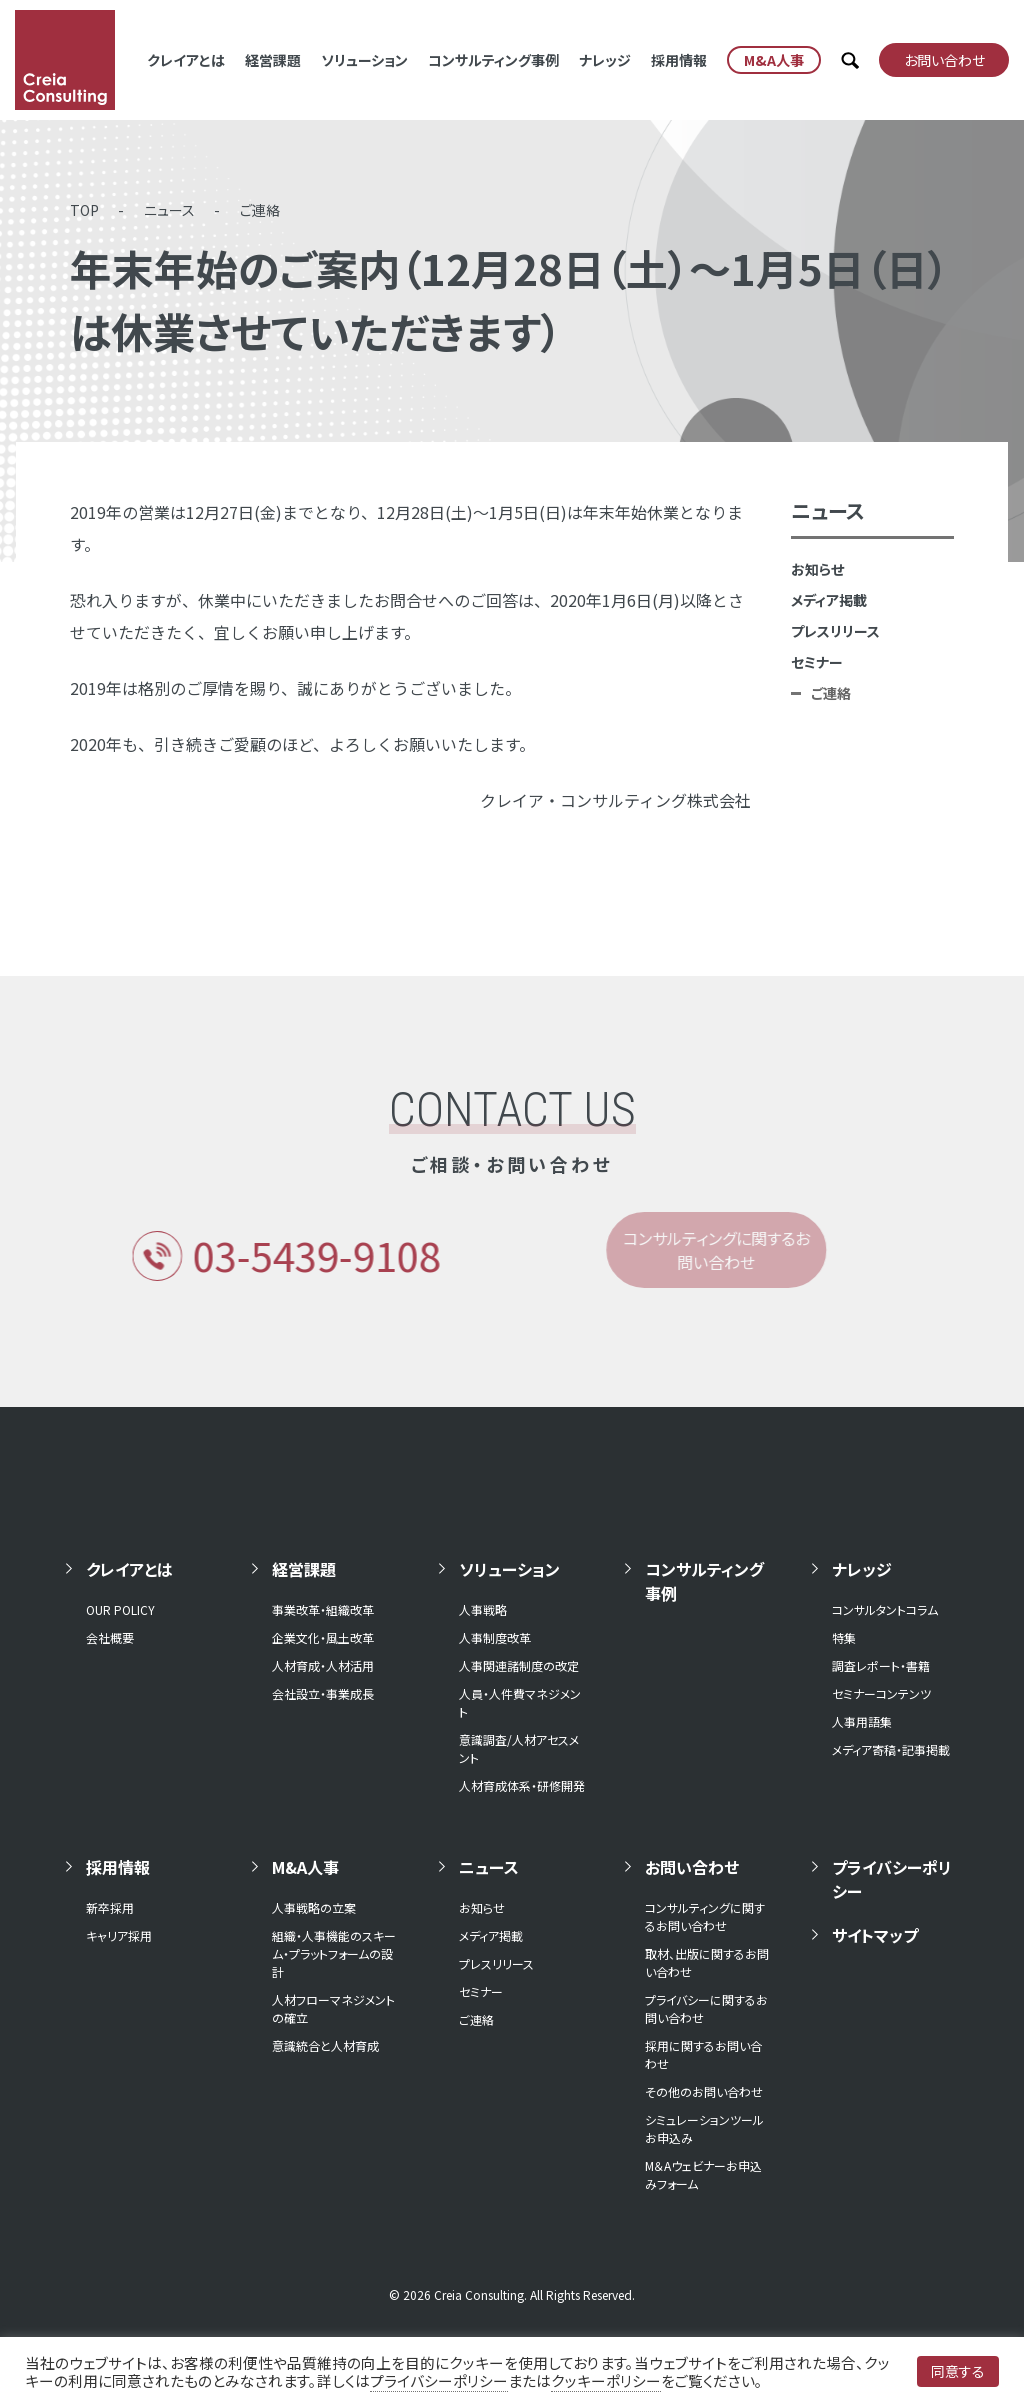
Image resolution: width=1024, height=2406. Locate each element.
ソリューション (364, 60)
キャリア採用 (119, 1935)
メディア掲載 (829, 600)
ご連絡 (260, 210)
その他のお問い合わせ (704, 2091)
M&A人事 (305, 1867)
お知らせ (817, 569)
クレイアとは (186, 60)
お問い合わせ (692, 1867)
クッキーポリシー (606, 2380)
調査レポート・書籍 (881, 1665)
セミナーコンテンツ (881, 1693)
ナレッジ (605, 60)
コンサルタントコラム (885, 1609)
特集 (844, 1637)
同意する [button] (958, 2371)
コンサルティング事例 (493, 60)
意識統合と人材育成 (325, 2045)
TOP (84, 210)
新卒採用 (110, 1907)
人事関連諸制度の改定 (519, 1665)
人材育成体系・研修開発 (522, 1785)
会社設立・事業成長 (323, 1693)
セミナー (817, 662)
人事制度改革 (495, 1637)
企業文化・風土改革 (323, 1637)
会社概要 (110, 1637)
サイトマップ (875, 1935)
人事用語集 (862, 1721)
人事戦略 (483, 1609)
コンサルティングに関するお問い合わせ (705, 1916)
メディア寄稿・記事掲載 (891, 1749)
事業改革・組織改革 (323, 1609)
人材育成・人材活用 (323, 1665)
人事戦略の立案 (314, 1907)
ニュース (169, 210)
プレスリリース (835, 631)
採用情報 (679, 60)
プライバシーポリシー (892, 1879)
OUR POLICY (120, 1609)
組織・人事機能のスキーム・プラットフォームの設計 (334, 1953)
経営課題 (273, 60)
